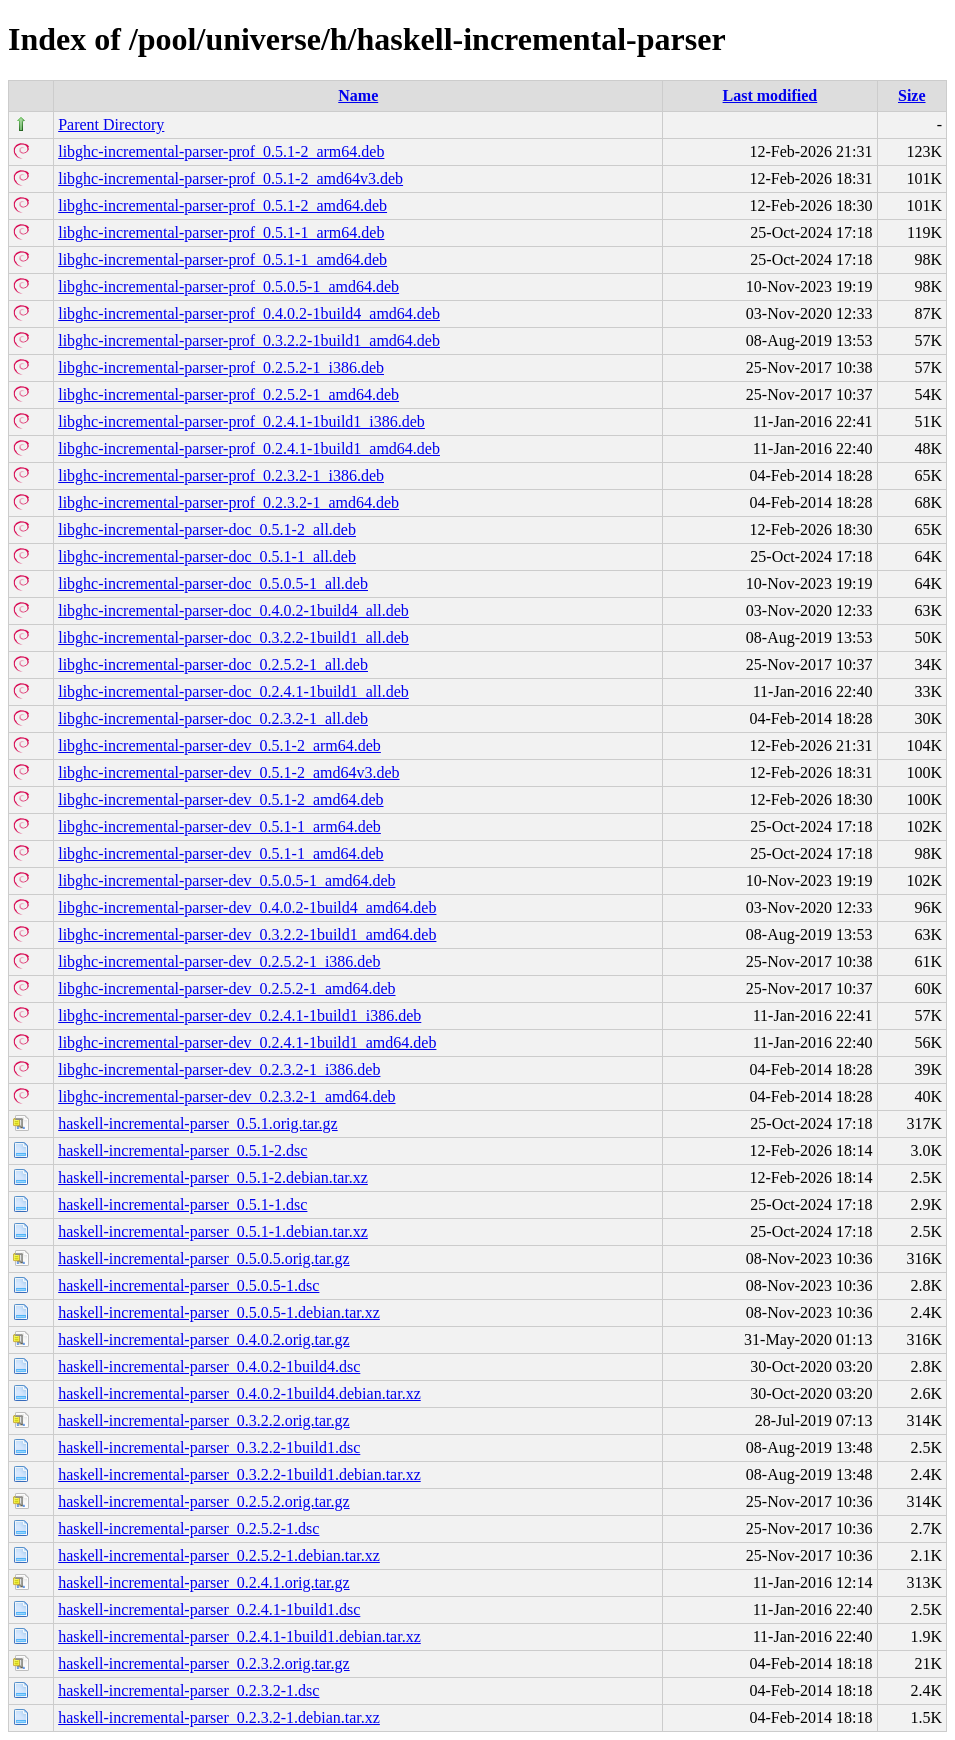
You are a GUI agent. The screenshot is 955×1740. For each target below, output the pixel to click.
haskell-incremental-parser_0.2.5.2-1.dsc (188, 1528)
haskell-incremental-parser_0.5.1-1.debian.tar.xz (213, 1231)
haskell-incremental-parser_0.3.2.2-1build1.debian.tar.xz (239, 1474)
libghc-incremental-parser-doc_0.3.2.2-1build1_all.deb (233, 637)
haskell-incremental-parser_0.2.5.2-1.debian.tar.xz (219, 1555)
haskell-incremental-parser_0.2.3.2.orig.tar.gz (203, 1663)
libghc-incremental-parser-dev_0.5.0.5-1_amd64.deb (226, 880)
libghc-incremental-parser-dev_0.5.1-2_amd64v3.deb (228, 772)
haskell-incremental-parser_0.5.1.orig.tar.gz (197, 1123)
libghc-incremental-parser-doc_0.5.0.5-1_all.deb (213, 583)
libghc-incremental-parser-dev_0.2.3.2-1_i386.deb (219, 1069)
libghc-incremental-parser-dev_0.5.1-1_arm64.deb (219, 826)
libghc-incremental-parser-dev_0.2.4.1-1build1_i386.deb (239, 1015)
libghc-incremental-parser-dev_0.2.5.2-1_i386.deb (219, 961)
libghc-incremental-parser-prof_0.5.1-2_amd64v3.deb (230, 178)
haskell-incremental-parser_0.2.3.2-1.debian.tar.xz (219, 1717)
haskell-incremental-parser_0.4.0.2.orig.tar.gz (203, 1339)
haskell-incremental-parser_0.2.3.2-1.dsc (188, 1690)
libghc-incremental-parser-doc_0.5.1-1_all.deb (207, 556)
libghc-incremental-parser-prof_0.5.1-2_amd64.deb (222, 205)
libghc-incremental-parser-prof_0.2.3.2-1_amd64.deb (228, 502)
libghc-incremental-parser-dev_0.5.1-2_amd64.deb (220, 799)
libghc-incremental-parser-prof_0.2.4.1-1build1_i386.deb (241, 421)
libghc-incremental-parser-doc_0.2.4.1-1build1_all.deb (233, 691)
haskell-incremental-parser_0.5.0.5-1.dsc (188, 1285)
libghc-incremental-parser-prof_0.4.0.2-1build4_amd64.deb (249, 313)
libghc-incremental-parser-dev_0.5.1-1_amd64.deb (220, 853)
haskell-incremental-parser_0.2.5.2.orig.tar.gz (203, 1501)
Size (912, 95)
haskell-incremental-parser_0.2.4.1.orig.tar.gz (203, 1582)
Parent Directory (111, 124)
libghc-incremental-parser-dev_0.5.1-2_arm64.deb (219, 745)
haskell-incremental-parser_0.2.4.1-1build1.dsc (209, 1609)
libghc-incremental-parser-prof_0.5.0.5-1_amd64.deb (228, 286)
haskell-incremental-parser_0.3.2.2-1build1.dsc (209, 1447)
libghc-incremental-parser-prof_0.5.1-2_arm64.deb (221, 151)
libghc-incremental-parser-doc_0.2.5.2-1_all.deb (213, 664)
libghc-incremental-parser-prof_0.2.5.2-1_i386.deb (221, 367)
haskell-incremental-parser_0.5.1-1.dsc (182, 1204)
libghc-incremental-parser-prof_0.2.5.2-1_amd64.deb (228, 394)
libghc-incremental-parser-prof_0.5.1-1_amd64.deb (222, 259)
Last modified (770, 95)
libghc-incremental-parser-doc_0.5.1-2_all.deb (207, 529)
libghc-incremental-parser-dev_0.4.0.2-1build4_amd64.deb (247, 907)
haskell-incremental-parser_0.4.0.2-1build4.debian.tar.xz (239, 1393)
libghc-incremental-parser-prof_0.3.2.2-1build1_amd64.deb (249, 340)
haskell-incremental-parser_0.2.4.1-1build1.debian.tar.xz (239, 1636)
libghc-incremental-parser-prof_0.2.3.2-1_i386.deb (221, 475)
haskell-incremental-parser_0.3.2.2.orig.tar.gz (203, 1420)
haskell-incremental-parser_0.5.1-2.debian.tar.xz (213, 1177)
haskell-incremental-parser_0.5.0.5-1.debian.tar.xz (219, 1312)
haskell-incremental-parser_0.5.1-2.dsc (182, 1150)
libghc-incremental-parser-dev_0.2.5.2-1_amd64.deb (226, 988)
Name (358, 95)
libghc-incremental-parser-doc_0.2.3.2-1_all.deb (213, 718)
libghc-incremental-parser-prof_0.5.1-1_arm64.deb (221, 232)
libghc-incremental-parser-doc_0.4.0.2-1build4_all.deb (233, 610)
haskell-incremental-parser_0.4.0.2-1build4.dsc (209, 1366)
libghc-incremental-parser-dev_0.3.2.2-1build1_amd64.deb (247, 934)
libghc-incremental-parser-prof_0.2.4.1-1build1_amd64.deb (249, 448)
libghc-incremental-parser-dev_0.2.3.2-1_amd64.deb (226, 1096)
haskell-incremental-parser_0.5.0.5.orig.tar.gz (203, 1258)
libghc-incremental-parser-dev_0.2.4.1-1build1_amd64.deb (247, 1042)
